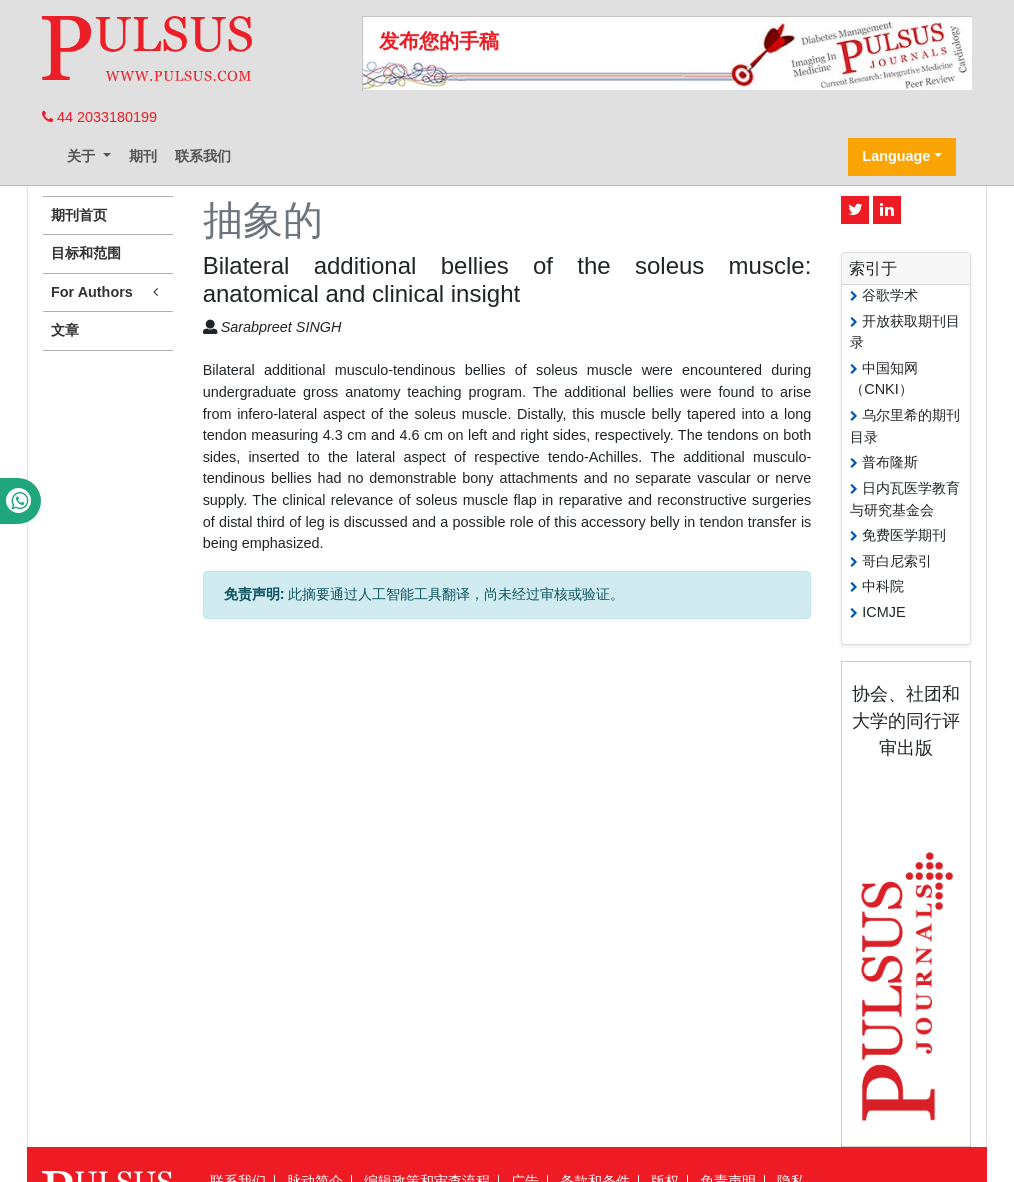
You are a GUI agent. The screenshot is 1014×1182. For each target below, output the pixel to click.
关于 (83, 156)
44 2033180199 (99, 117)
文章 (65, 330)
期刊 (143, 156)
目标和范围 (86, 253)
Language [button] (896, 156)
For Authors (108, 292)
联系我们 (203, 156)
